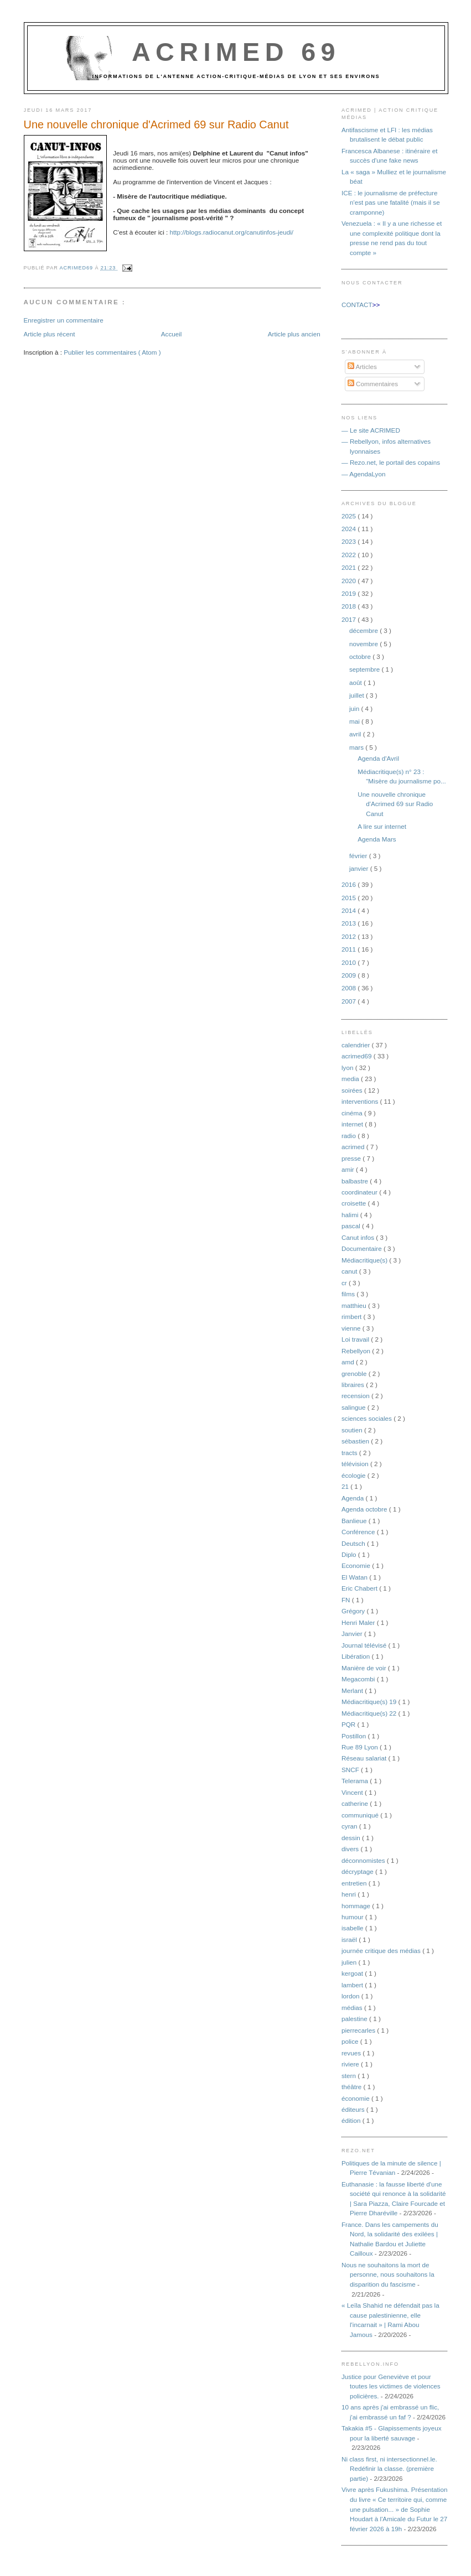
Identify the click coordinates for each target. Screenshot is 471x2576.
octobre (360, 656)
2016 (349, 884)
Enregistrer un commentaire (63, 320)
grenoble (355, 1373)
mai (355, 721)
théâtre (352, 2086)
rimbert (352, 1316)
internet (353, 1124)
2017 (349, 619)
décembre (364, 630)
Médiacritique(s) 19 (369, 1701)
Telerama (355, 1780)
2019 (349, 593)
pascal (351, 1225)
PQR (349, 1724)
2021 (349, 567)
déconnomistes (364, 1860)
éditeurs (353, 2109)
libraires (353, 1384)
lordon (351, 1995)
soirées (352, 1090)
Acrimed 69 (236, 52)
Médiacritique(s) (365, 1260)
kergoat (353, 1973)
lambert (353, 1984)
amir (348, 1169)
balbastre (355, 1181)
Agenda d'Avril (378, 758)
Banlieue (355, 1520)
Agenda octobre (365, 1509)
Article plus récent (49, 333)
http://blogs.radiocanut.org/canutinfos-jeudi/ (232, 232)
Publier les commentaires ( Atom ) (112, 352)
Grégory (353, 1610)
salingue (354, 1407)
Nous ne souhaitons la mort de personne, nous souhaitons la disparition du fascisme (387, 2274)
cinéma (352, 1112)
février (359, 855)
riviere (351, 2064)
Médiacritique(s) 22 (369, 1713)
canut (350, 1271)
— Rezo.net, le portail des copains (390, 462)
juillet (357, 695)
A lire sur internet (382, 826)
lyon (348, 1067)
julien (350, 1962)
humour (353, 1916)
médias (352, 2007)
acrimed (353, 1146)
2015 (349, 897)
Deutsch (354, 1543)
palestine (355, 2018)
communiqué (360, 1815)
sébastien (356, 1441)
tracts (350, 1452)
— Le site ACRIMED (370, 430)
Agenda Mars (377, 839)
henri (349, 1894)
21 (345, 1486)
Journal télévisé (364, 1645)
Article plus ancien (294, 333)
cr (345, 1282)
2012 (349, 936)
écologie (354, 1475)
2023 (349, 541)
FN (346, 1599)
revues (352, 2052)
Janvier (352, 1633)
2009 (349, 975)
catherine (355, 1803)
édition (352, 2120)
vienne (352, 1328)
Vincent (353, 1792)
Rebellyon (356, 1350)
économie (356, 2098)
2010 (349, 962)
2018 (349, 606)
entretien (355, 1883)
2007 (349, 1001)
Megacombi (359, 1678)
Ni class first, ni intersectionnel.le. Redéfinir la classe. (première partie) (389, 2468)
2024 (349, 528)
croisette (354, 1203)
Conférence (359, 1531)
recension (356, 1395)
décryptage (358, 1871)
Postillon (354, 1735)
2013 (349, 923)
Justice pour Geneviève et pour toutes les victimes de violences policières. (391, 2386)
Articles (362, 366)
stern (349, 2075)
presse (352, 1158)
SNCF (351, 1769)
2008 (349, 987)
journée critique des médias (381, 1950)
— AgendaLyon (363, 473)
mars (357, 747)
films (348, 1293)
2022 (349, 554)
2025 (349, 516)
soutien (352, 1430)
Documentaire (362, 1248)
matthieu (354, 1305)
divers (350, 1848)
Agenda (353, 1498)
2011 (349, 949)
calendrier (356, 1044)
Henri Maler (359, 1622)
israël (350, 1939)
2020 (349, 580)
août (356, 682)
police (350, 2041)
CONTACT (356, 304)
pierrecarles (359, 2030)
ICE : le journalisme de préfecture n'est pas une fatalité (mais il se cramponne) (390, 202)
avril (356, 734)
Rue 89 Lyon (360, 1747)
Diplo (349, 1554)
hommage (356, 1905)
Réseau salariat (364, 1758)
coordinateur (360, 1192)
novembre (364, 643)
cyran (350, 1826)
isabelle (353, 1927)
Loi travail (356, 1339)
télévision (355, 1463)
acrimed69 (357, 1056)
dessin (351, 1837)
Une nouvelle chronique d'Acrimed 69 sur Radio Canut (395, 804)
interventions (360, 1101)
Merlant (353, 1690)
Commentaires (373, 383)
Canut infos (358, 1237)
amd (348, 1361)
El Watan (355, 1577)
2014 (349, 910)
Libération (356, 1656)
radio (349, 1135)
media (351, 1078)
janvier (359, 868)
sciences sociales (367, 1418)
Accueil (171, 333)
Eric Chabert (360, 1588)
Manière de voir (364, 1667)
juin (355, 708)
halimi (350, 1214)
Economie (356, 1565)
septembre (365, 669)
